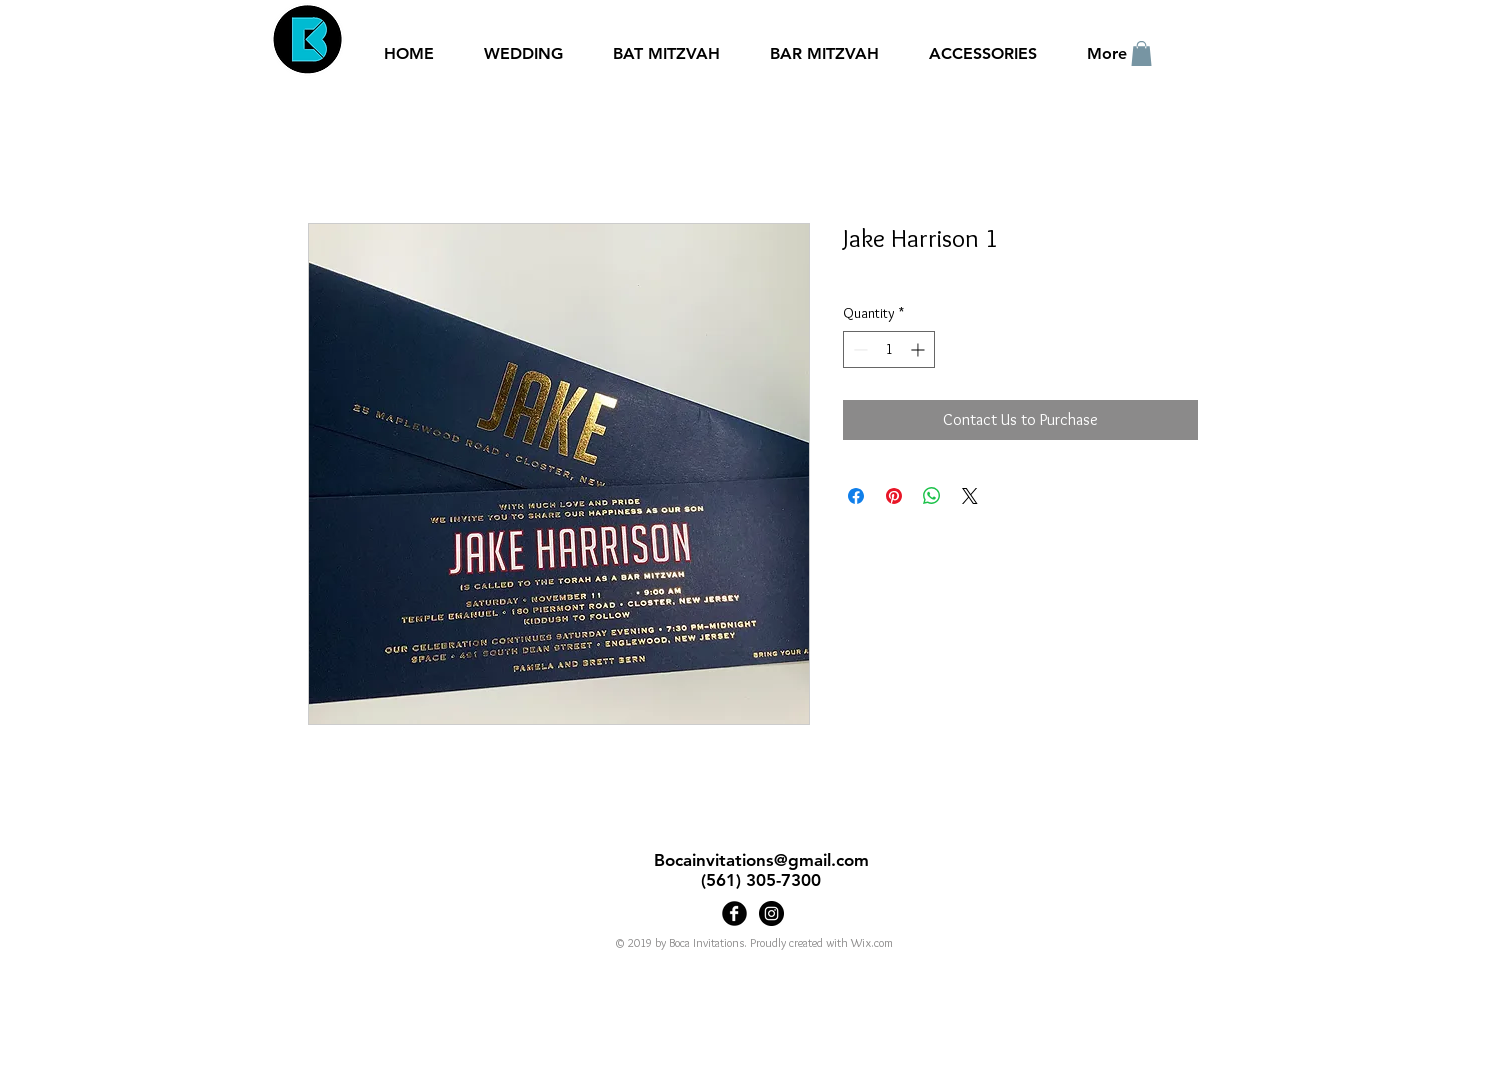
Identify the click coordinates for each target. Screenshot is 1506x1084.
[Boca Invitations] (734, 913)
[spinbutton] (889, 349)
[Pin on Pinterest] (894, 496)
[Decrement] (858, 349)
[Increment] (919, 349)
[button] (1141, 53)
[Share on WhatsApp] (932, 496)
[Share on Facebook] (856, 496)
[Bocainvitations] (771, 913)
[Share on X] (970, 496)
